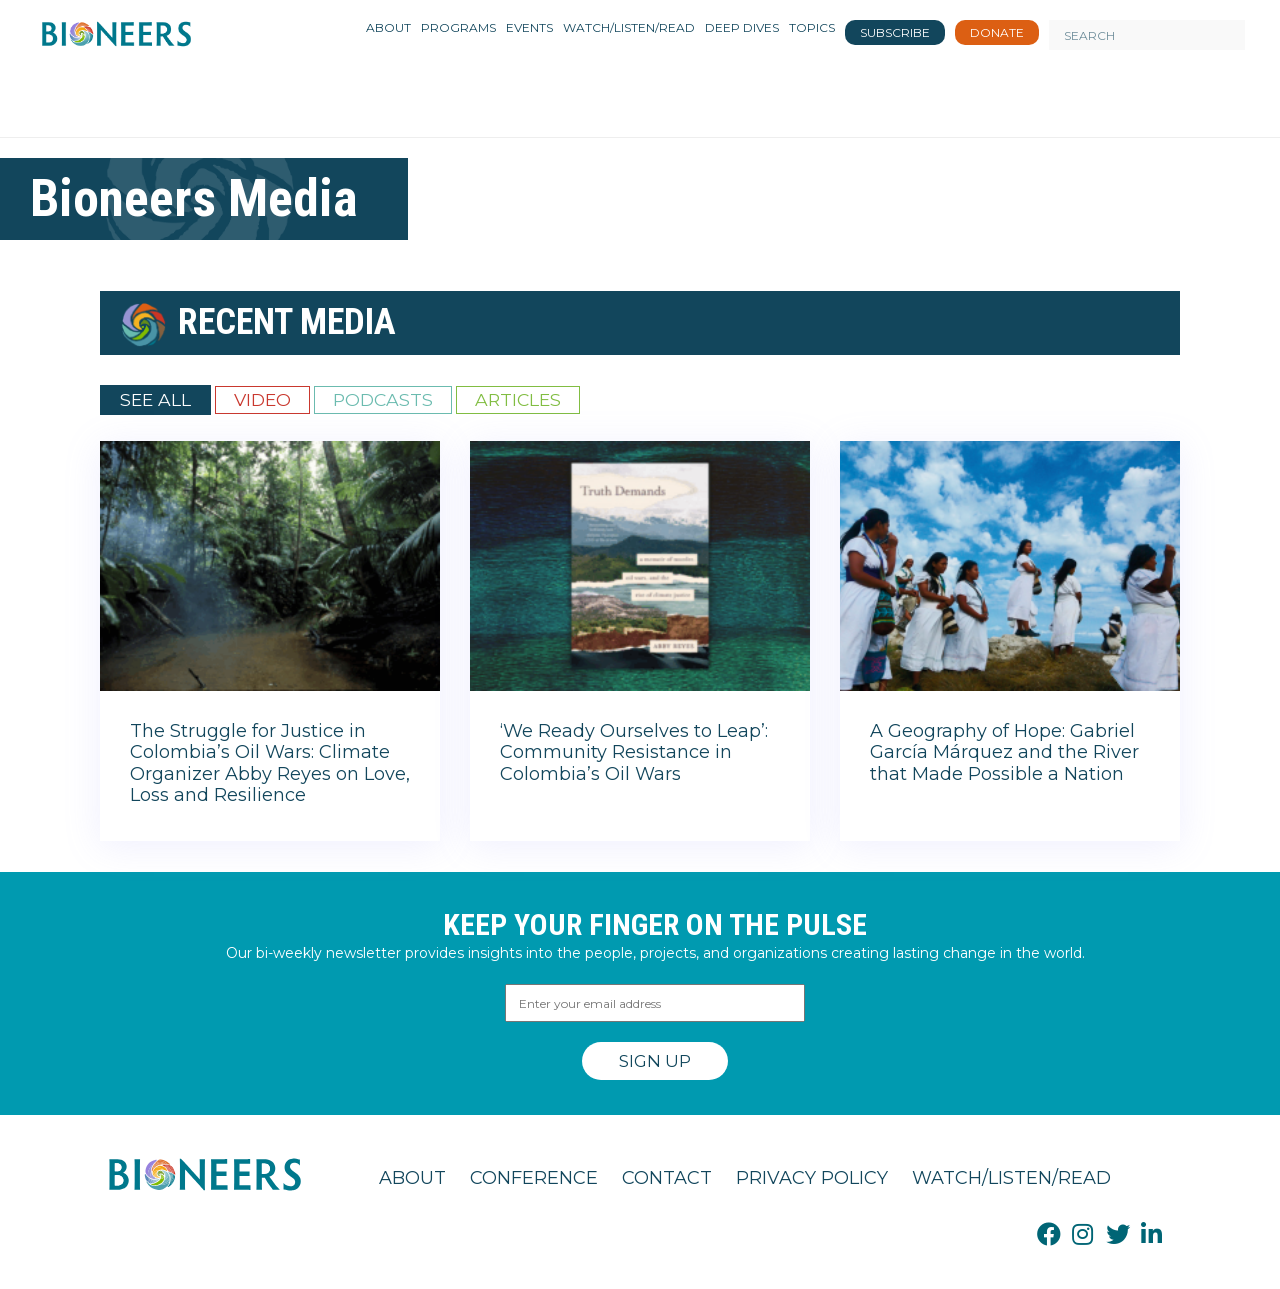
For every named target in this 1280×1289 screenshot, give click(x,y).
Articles (518, 399)
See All (155, 399)
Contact (667, 1178)
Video (262, 399)
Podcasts (383, 399)
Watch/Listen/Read (1011, 1178)
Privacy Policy (812, 1178)
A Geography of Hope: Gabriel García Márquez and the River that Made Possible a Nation (1004, 752)
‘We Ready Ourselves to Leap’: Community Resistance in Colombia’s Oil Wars (634, 752)
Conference (534, 1178)
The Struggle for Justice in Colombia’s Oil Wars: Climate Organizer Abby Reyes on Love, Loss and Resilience (270, 763)
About (412, 1178)
